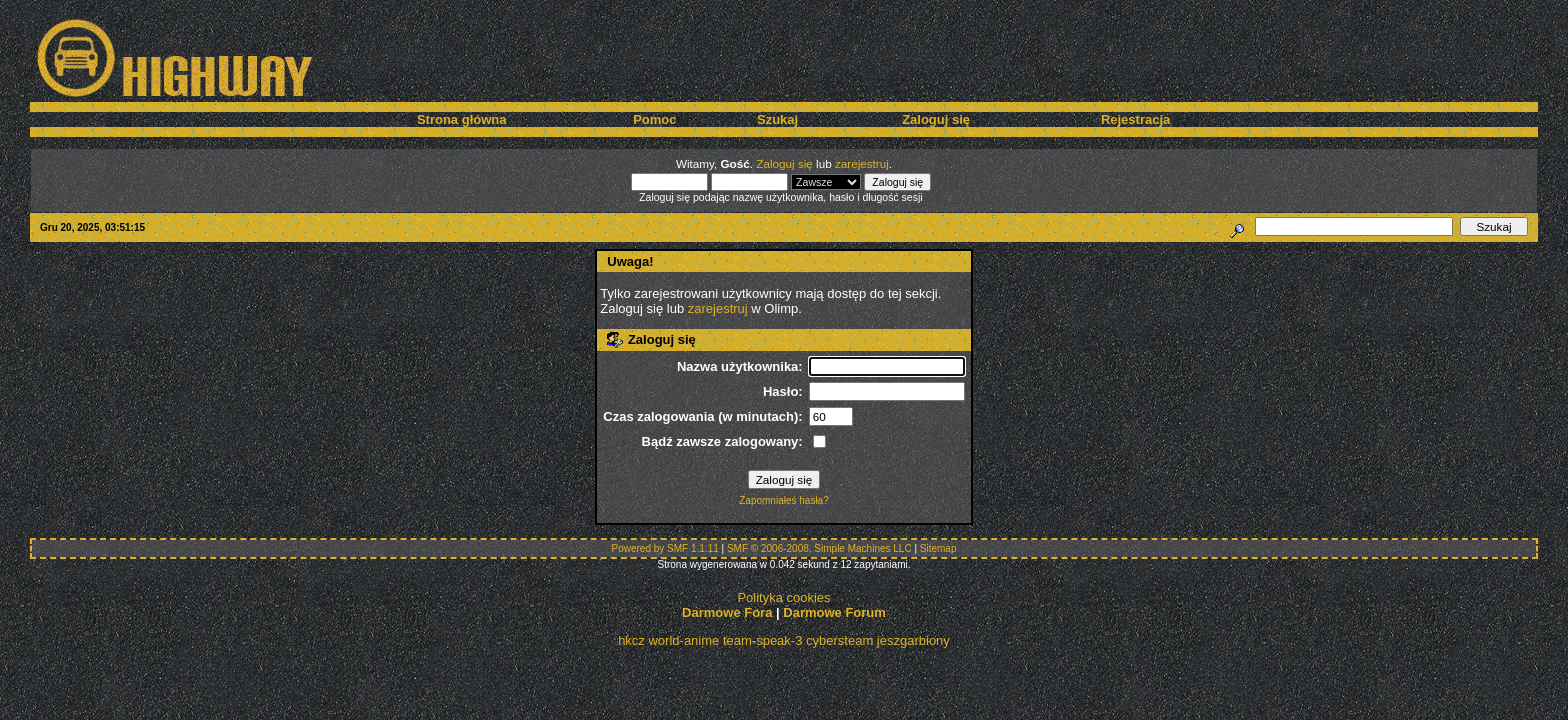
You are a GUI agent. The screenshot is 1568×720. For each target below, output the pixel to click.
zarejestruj (862, 163)
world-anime (683, 640)
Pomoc (654, 119)
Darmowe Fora (727, 612)
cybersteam (839, 640)
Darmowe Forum (834, 612)
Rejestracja (1135, 119)
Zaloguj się (936, 119)
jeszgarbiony (913, 640)
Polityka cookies (783, 597)
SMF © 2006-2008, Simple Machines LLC (819, 548)
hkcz (631, 640)
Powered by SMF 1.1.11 (665, 548)
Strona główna (462, 119)
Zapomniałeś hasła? (784, 500)
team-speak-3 (762, 640)
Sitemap (938, 548)
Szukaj (777, 119)
